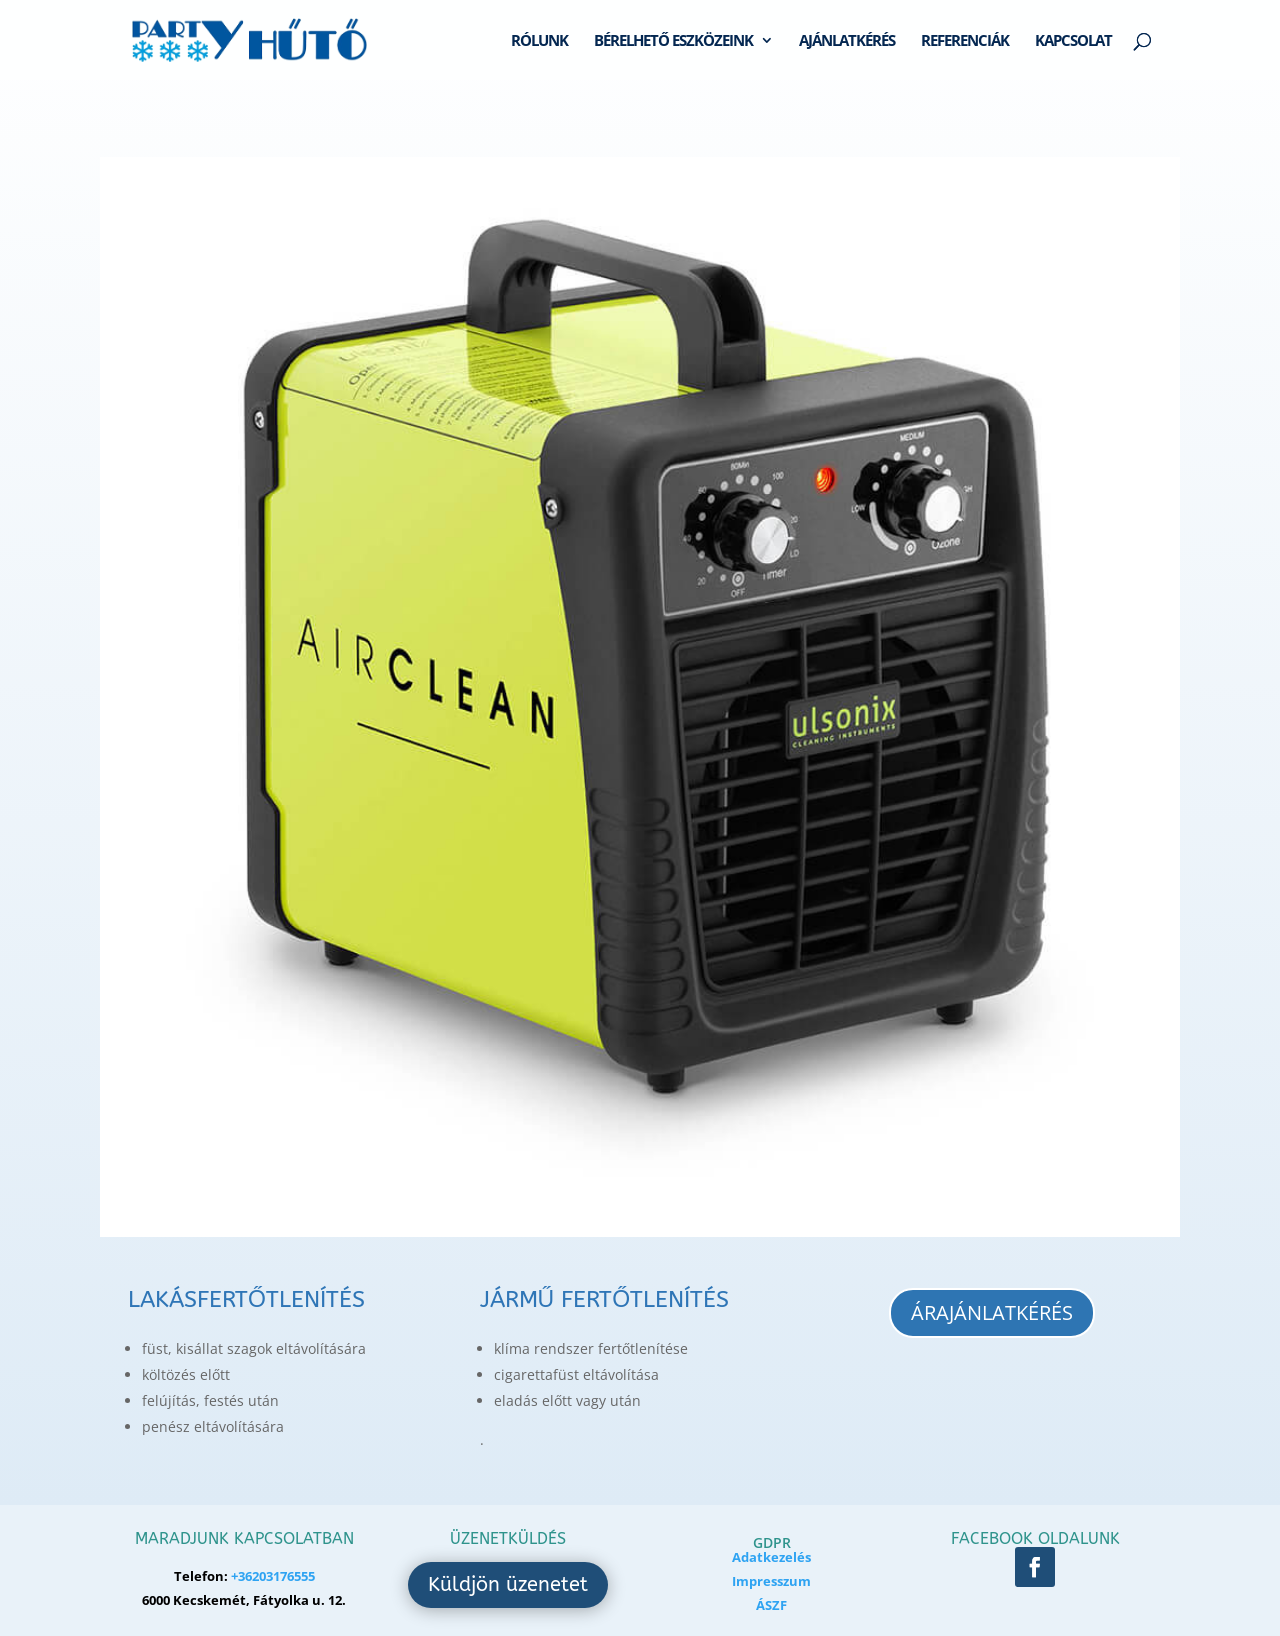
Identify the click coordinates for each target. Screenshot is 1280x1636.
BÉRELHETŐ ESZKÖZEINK (673, 41)
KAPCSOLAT (1073, 41)
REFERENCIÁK (965, 41)
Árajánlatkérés (992, 1312)
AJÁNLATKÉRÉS (847, 41)
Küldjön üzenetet (508, 1584)
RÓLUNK (539, 41)
